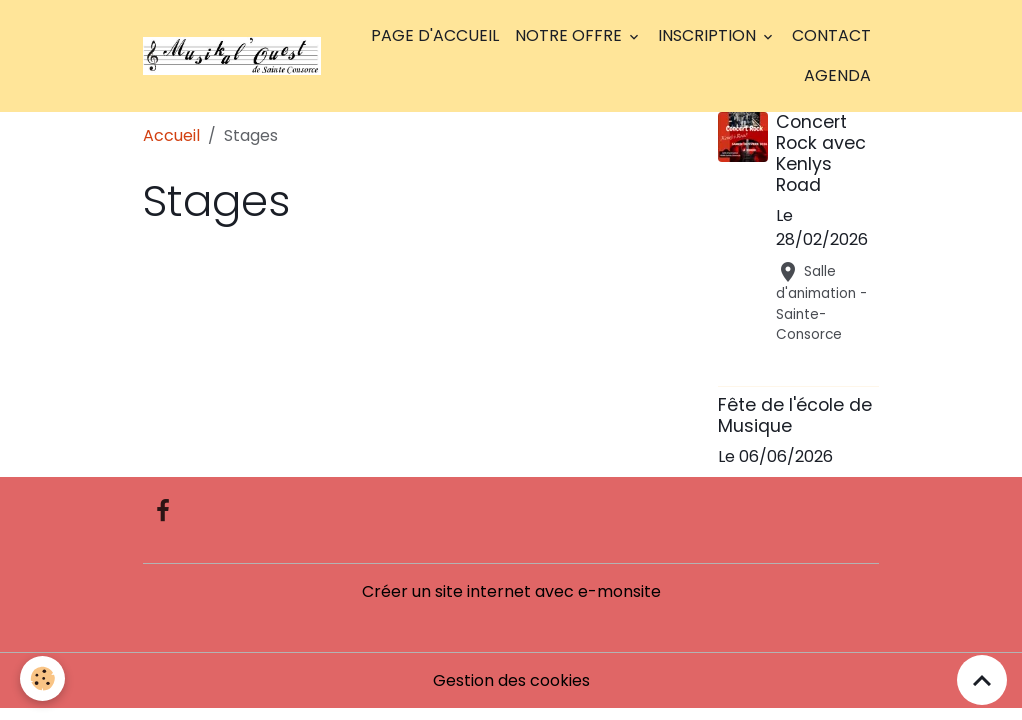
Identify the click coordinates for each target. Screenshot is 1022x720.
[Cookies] (42, 678)
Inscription (709, 35)
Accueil (171, 135)
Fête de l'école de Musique (795, 415)
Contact (831, 35)
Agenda (837, 75)
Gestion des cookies (511, 680)
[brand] (232, 56)
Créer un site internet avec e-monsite (511, 591)
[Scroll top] (982, 680)
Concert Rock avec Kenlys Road (821, 153)
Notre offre (570, 35)
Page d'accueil (435, 35)
